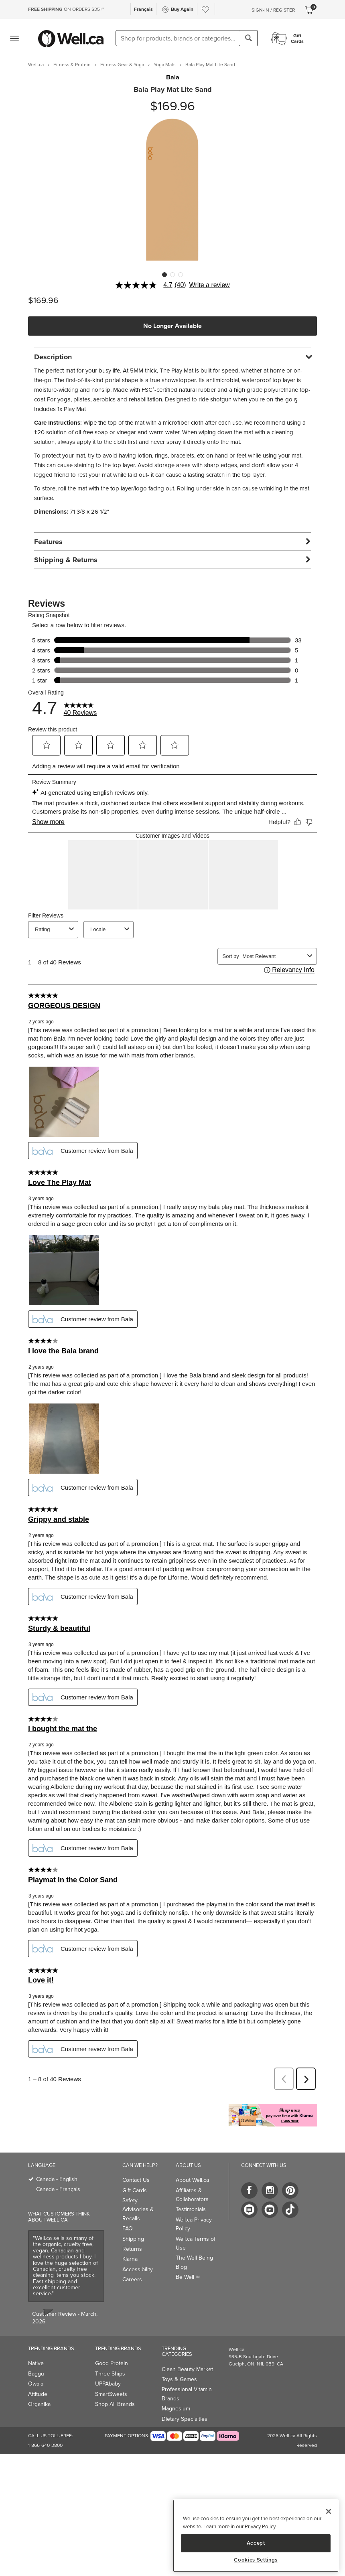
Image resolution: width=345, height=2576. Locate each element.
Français (143, 9)
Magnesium (176, 2408)
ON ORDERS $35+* (66, 9)
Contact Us (136, 2180)
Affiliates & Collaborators (192, 2194)
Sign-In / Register (273, 10)
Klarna (130, 2259)
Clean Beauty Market (187, 2369)
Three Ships (110, 2373)
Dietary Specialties (184, 2419)
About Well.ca (192, 2180)
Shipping (133, 2239)
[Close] (328, 2511)
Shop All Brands (115, 2404)
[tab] (172, 357)
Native (36, 2363)
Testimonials (191, 2209)
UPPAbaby (108, 2384)
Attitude (37, 2394)
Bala (172, 77)
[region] (256, 2535)
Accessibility (137, 2269)
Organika (39, 2404)
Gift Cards (134, 2190)
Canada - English (56, 2179)
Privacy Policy (260, 2526)
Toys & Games (179, 2379)
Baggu (36, 2373)
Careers (132, 2279)
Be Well (188, 2277)
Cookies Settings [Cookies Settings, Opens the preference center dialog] (256, 2560)
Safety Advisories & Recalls (138, 2209)
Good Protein (111, 2363)
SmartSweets (111, 2394)
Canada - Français (58, 2189)
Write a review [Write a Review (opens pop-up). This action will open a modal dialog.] (209, 285)
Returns (132, 2249)
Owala (35, 2384)
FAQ (127, 2228)
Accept (256, 2543)
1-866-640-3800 (45, 2445)
